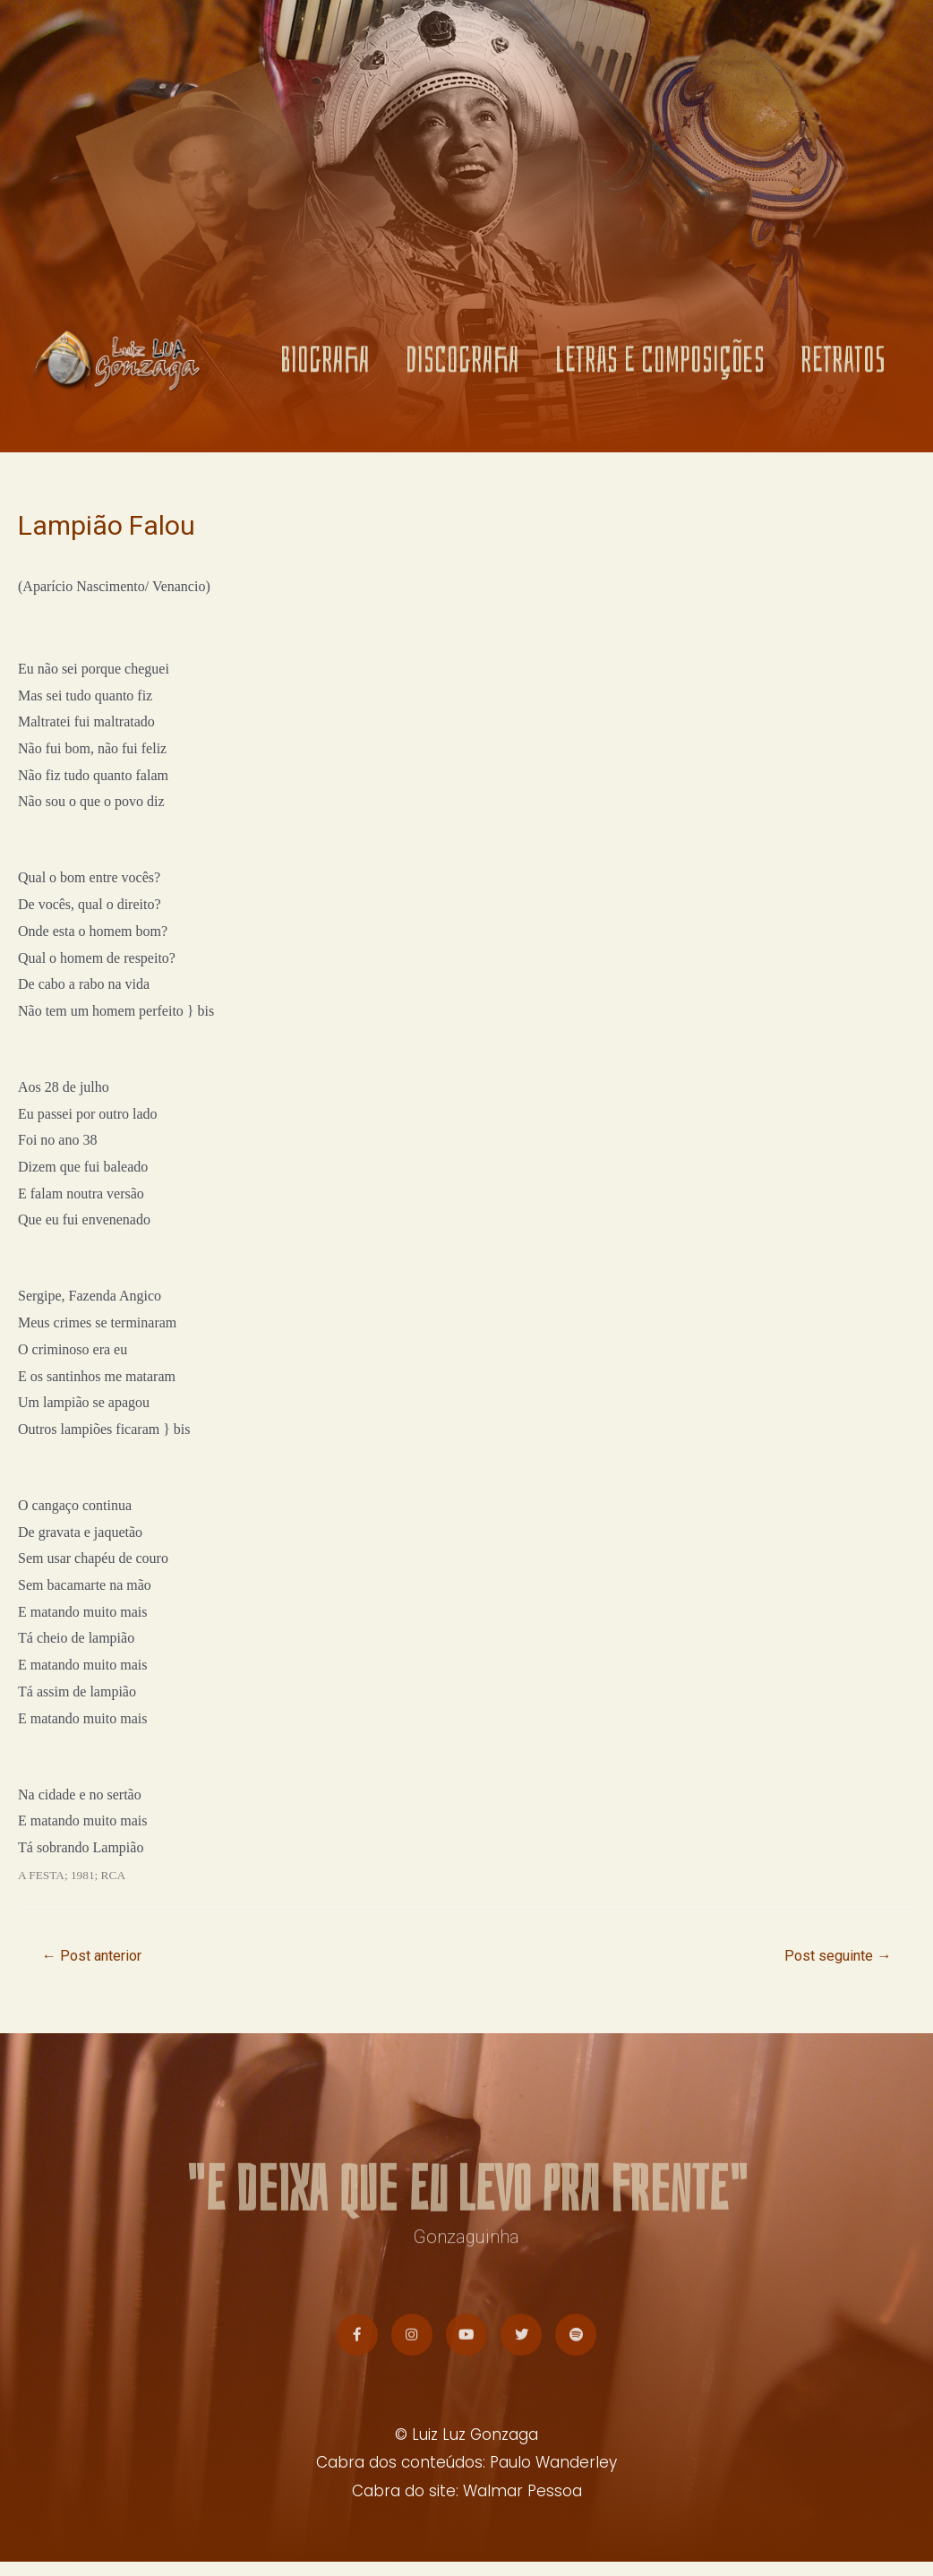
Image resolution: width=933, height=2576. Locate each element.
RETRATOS (843, 364)
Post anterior (96, 1956)
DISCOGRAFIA (462, 364)
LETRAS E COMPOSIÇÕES (660, 364)
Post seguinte (834, 1956)
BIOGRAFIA (325, 364)
